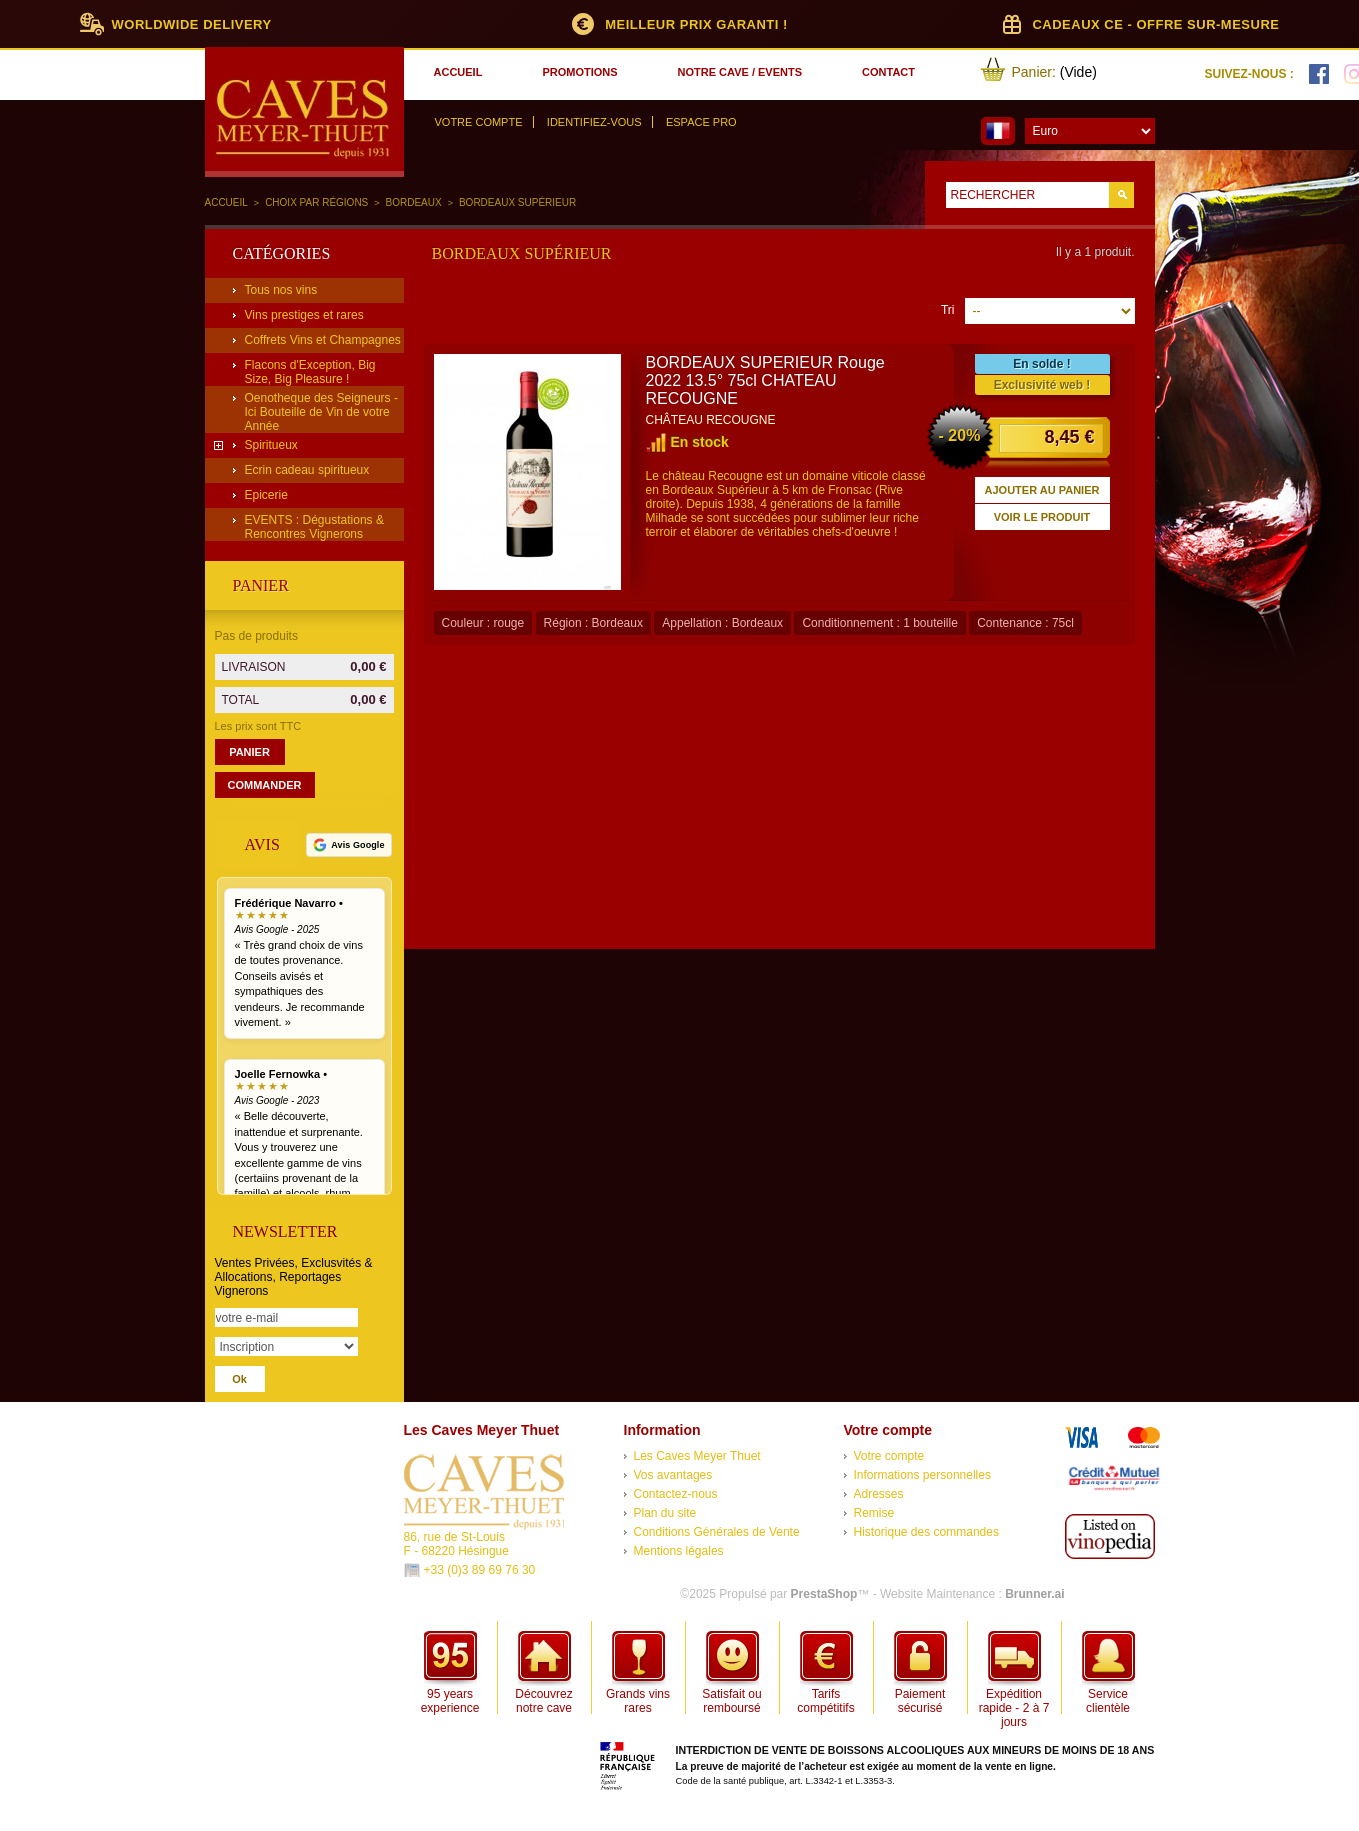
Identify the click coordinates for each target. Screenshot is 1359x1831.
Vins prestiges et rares (304, 315)
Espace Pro (701, 122)
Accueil (226, 202)
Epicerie (266, 495)
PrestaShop (824, 1594)
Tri (948, 310)
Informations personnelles (922, 1475)
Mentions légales (679, 1551)
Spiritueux (271, 445)
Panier (261, 585)
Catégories (282, 253)
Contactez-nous (676, 1494)
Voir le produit (1042, 517)
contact (888, 72)
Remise (874, 1513)
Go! (1121, 195)
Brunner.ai (1034, 1594)
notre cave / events (740, 72)
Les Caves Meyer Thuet (697, 1456)
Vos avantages (673, 1475)
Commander (265, 785)
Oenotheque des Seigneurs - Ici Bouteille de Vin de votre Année (321, 412)
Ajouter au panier (1042, 490)
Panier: (1034, 72)
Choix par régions (316, 202)
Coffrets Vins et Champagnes (323, 340)
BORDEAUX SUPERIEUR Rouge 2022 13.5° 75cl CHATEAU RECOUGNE (765, 380)
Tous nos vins (281, 290)
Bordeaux (414, 202)
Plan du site (665, 1513)
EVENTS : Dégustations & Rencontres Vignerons (314, 527)
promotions (579, 72)
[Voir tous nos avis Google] (348, 845)
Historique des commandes (926, 1532)
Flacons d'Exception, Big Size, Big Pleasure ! (310, 372)
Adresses (879, 1494)
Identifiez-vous (594, 122)
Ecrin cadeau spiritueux (307, 470)
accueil (458, 72)
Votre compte (479, 122)
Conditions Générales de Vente (717, 1532)
